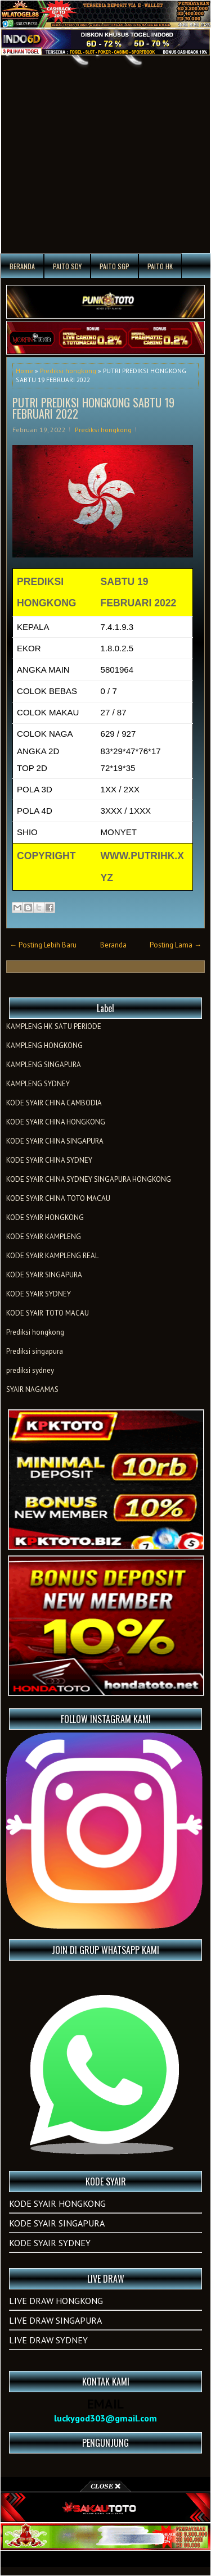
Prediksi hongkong (68, 370)
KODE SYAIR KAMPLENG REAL (52, 1255)
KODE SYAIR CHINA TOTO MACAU (58, 1198)
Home (24, 370)
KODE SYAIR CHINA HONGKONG (55, 1122)
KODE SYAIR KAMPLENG (43, 1236)
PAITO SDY (67, 266)
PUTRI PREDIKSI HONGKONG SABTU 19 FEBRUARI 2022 (93, 408)
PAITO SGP (114, 266)
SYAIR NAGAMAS (32, 1389)
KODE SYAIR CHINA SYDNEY (49, 1160)
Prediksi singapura (34, 1351)
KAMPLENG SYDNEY (38, 1084)
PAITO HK (160, 266)
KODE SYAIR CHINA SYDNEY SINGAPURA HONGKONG (88, 1179)
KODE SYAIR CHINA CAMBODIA (54, 1103)
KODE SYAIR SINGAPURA (44, 1275)
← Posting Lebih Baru (43, 945)
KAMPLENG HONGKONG (44, 1045)
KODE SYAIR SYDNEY (38, 1294)
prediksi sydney (30, 1370)
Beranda (22, 266)
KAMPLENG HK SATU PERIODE (53, 1026)
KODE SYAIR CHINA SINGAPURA (55, 1141)
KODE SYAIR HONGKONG (45, 1217)
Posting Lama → (175, 945)
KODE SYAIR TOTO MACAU (47, 1313)
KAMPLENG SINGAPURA (43, 1064)
